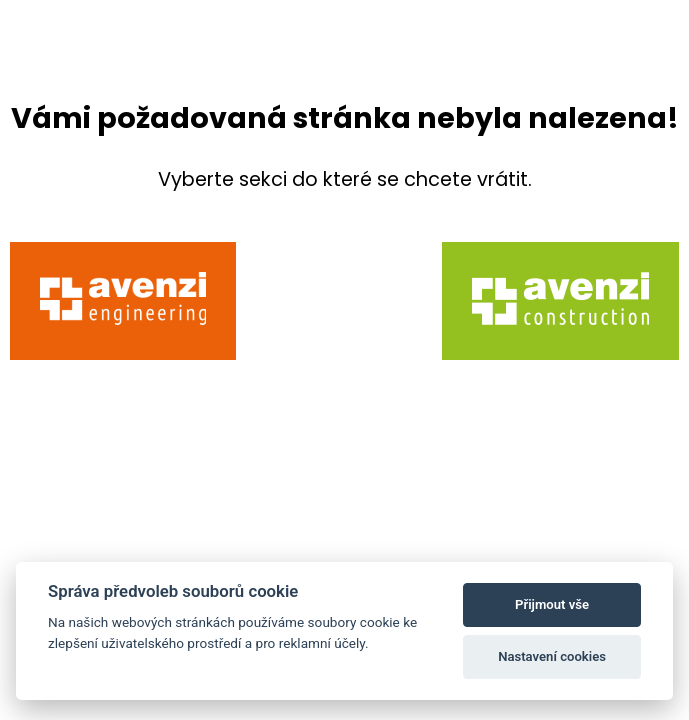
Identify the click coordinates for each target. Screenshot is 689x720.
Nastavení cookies (552, 656)
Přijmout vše (552, 604)
